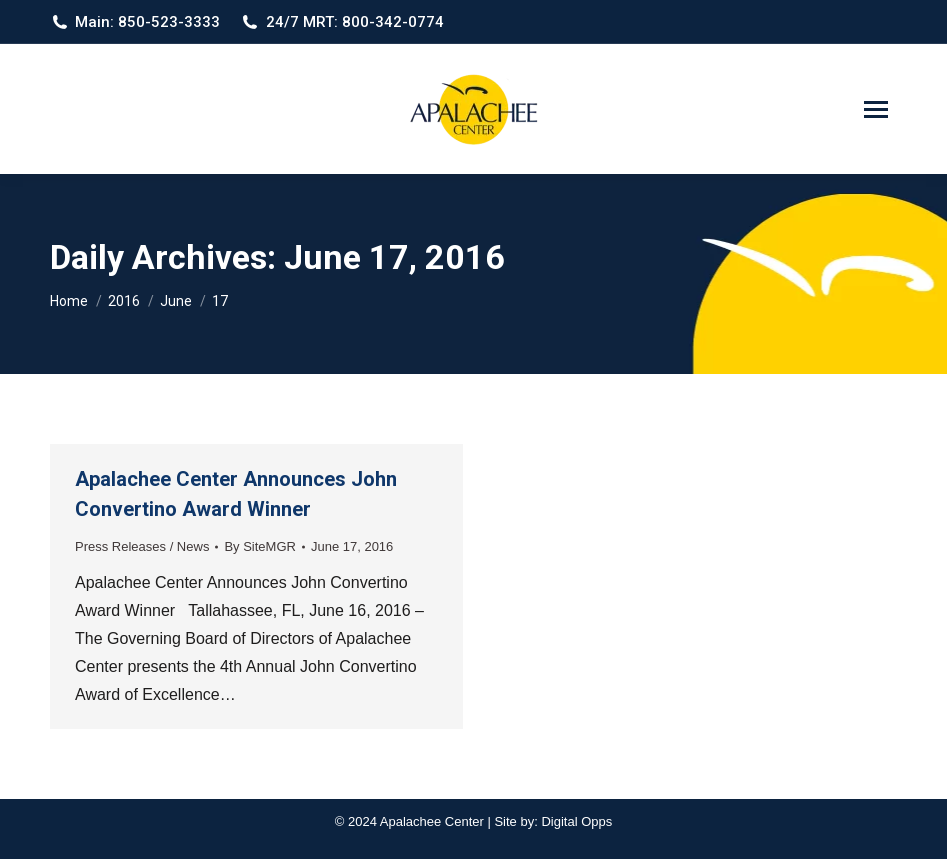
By (260, 546)
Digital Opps (576, 821)
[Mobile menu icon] (876, 109)
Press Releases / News (142, 546)
